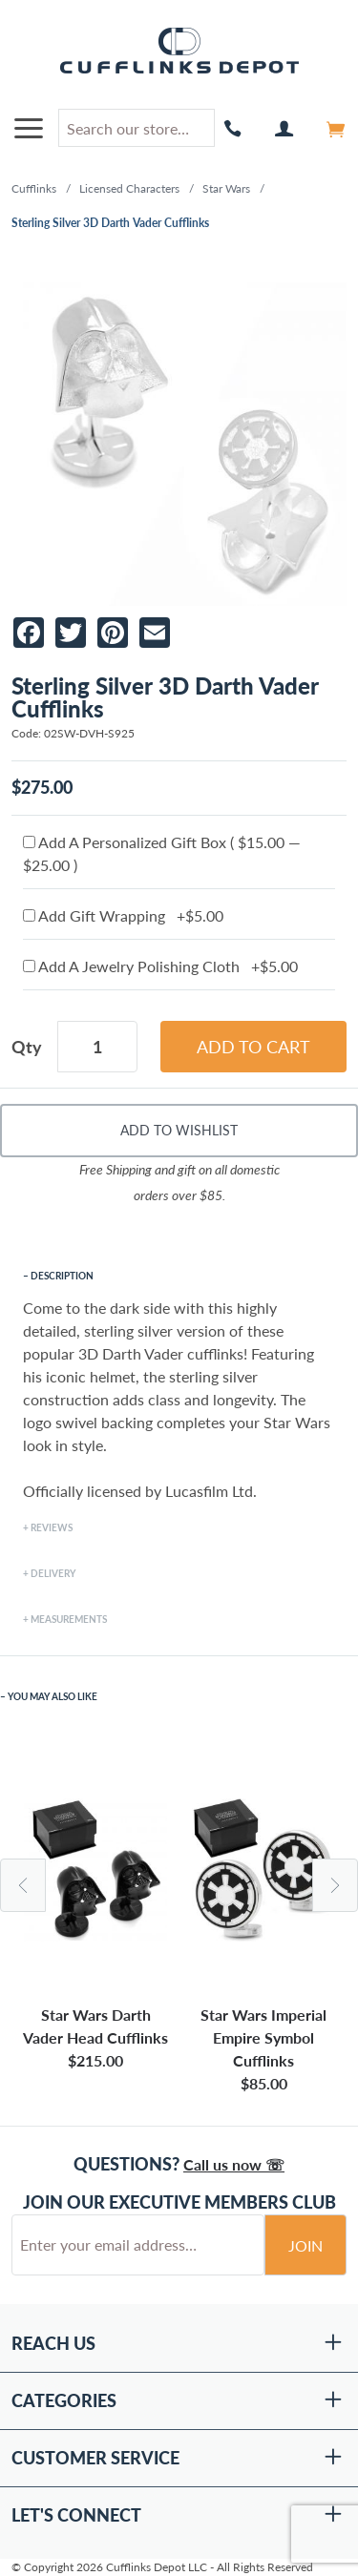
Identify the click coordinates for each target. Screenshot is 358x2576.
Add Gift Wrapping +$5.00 (123, 915)
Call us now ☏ (233, 2164)
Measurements (69, 1619)
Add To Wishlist (179, 1130)
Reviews (52, 1527)
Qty (26, 1046)
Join (305, 2245)
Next (335, 1885)
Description (62, 1275)
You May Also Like (52, 1696)
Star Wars (226, 188)
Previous (23, 1885)
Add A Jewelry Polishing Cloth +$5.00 (160, 966)
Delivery (53, 1573)
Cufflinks (33, 188)
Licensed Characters (129, 188)
